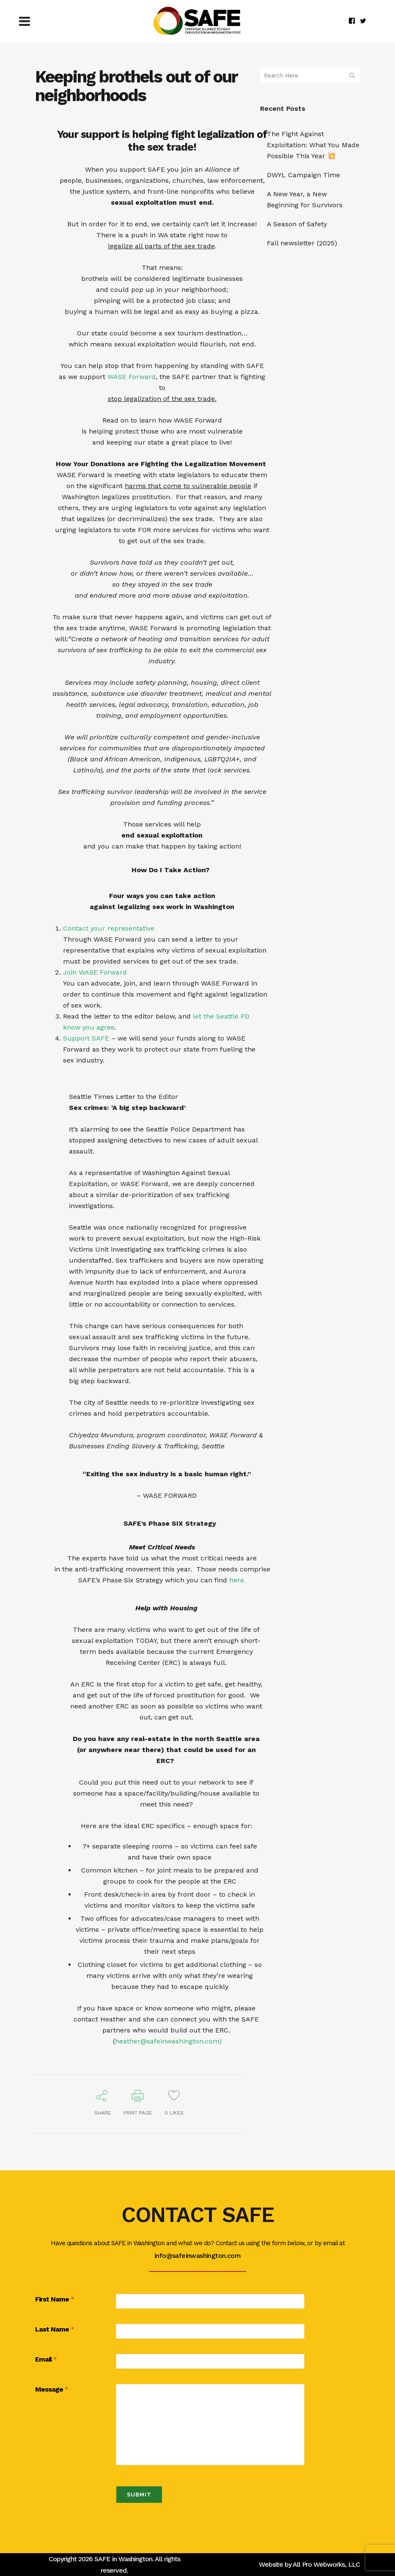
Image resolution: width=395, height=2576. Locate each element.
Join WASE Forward (95, 972)
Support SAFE (86, 1038)
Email (46, 2359)
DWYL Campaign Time (303, 175)
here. (237, 1580)
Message (51, 2389)
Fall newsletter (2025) (302, 243)
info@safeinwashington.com (197, 2256)
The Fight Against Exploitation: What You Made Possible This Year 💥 (313, 145)
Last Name (54, 2329)
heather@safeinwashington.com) (168, 2041)
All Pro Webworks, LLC (326, 2564)
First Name (54, 2299)
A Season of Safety (297, 224)
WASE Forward (131, 377)
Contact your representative (108, 928)
